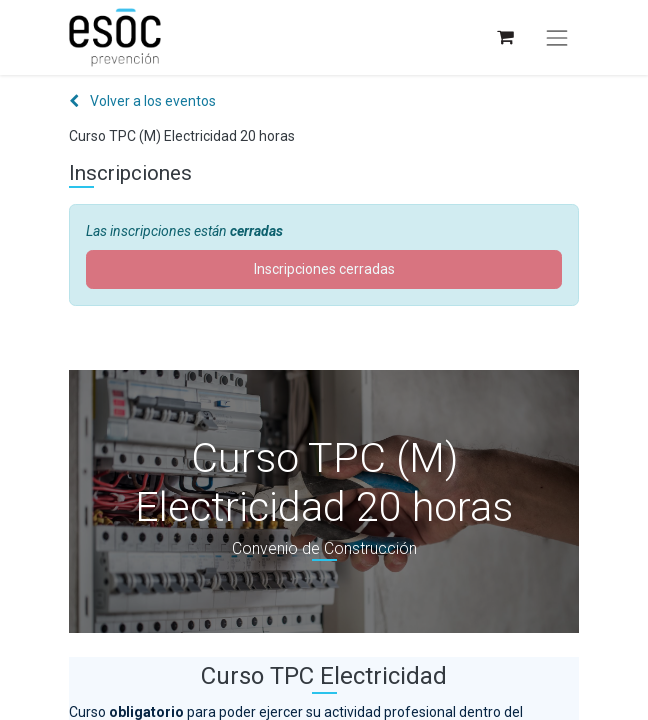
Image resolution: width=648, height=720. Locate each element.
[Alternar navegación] (557, 38)
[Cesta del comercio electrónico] (504, 37)
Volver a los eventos (142, 101)
